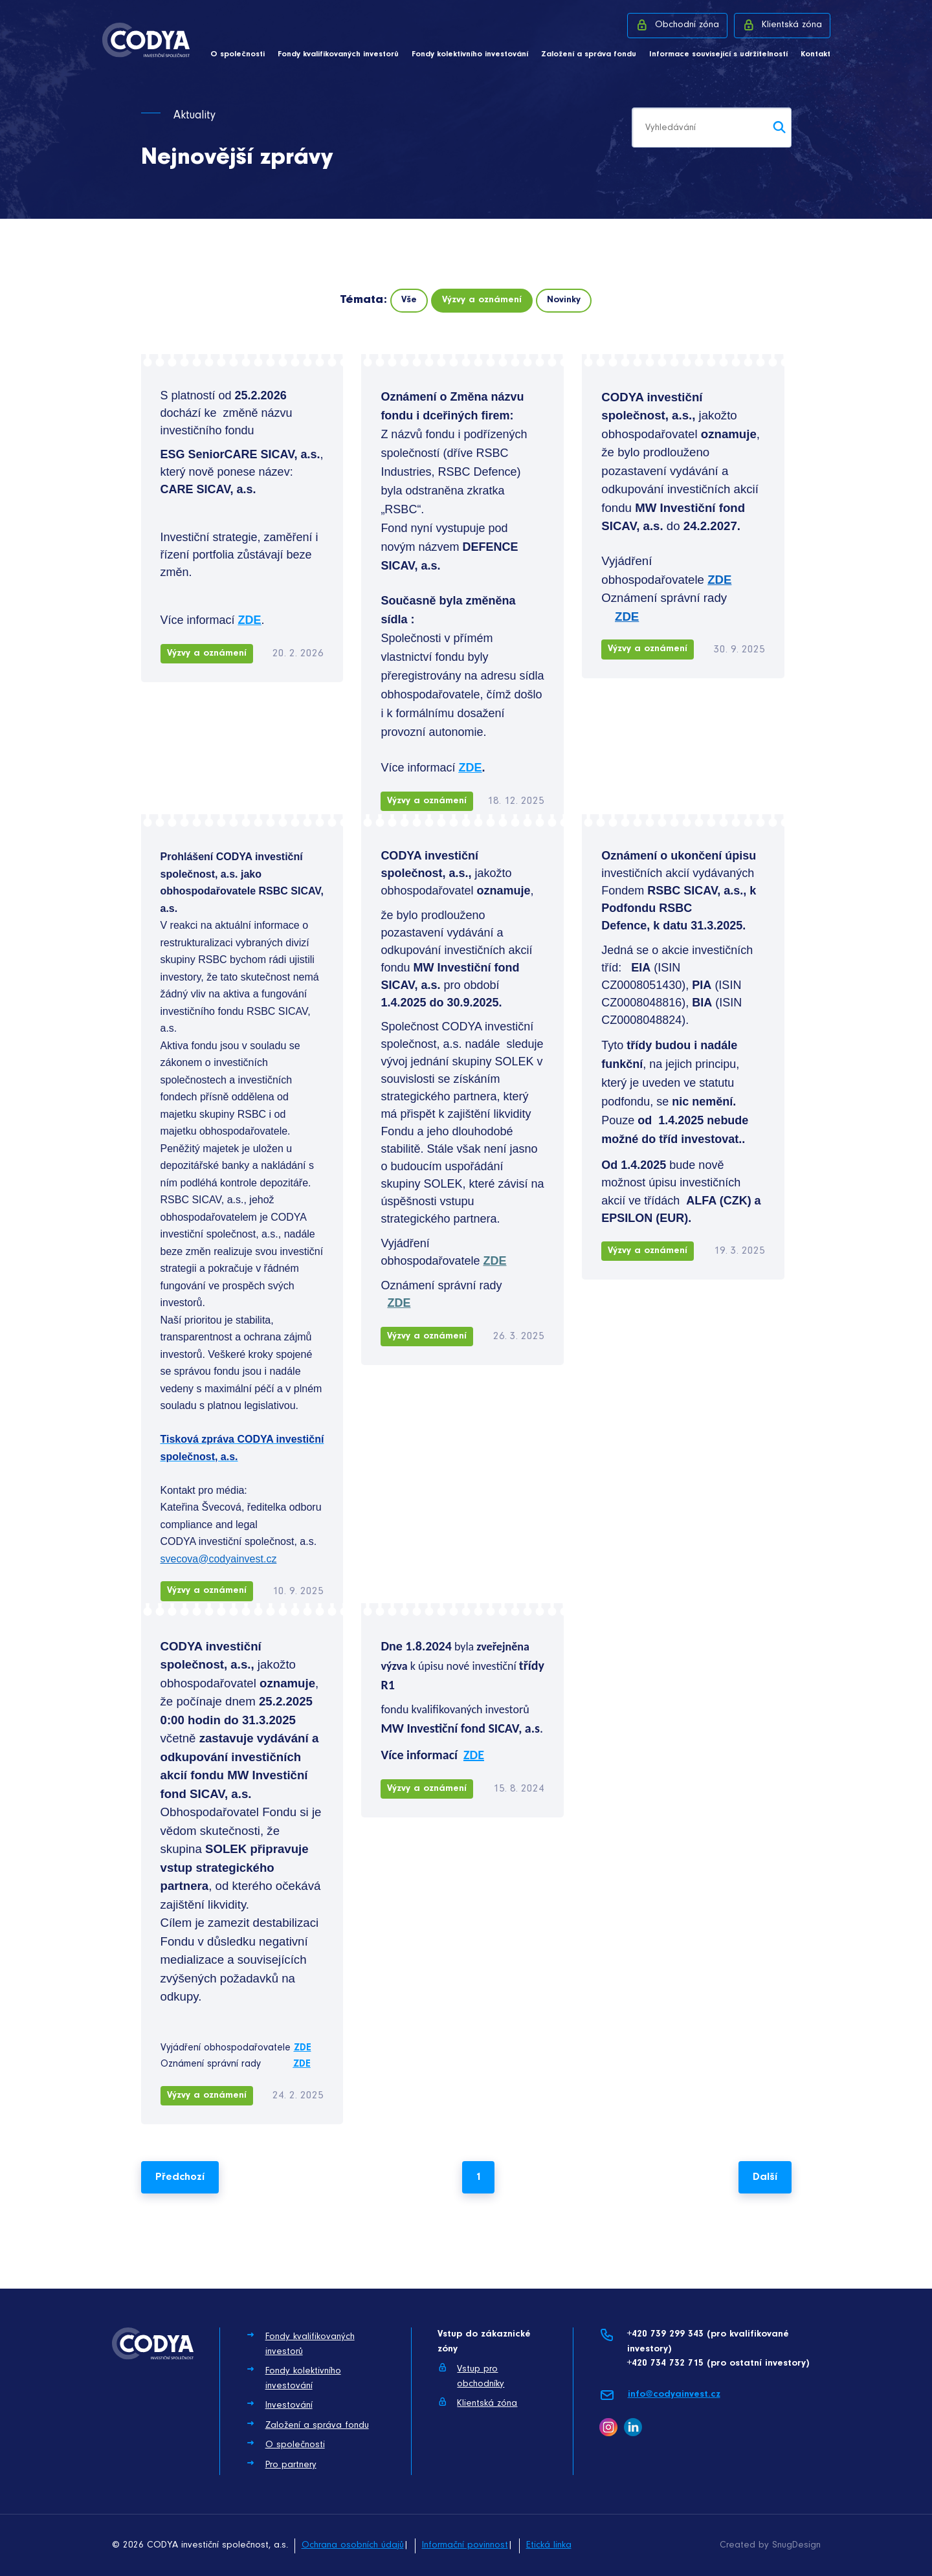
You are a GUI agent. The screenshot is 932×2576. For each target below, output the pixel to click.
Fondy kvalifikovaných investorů (338, 54)
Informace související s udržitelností (718, 54)
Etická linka (548, 2545)
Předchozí (180, 2176)
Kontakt (815, 54)
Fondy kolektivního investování (470, 54)
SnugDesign (796, 2545)
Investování (279, 2404)
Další (765, 2176)
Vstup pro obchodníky (471, 2375)
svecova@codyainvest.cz (219, 1558)
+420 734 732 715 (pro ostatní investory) (718, 2363)
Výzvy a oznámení (482, 300)
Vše (409, 300)
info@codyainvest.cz (659, 2395)
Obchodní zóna (677, 24)
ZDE (719, 579)
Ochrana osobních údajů (353, 2545)
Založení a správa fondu (588, 54)
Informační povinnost (465, 2545)
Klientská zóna (782, 24)
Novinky (564, 300)
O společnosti (237, 54)
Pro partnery (281, 2464)
